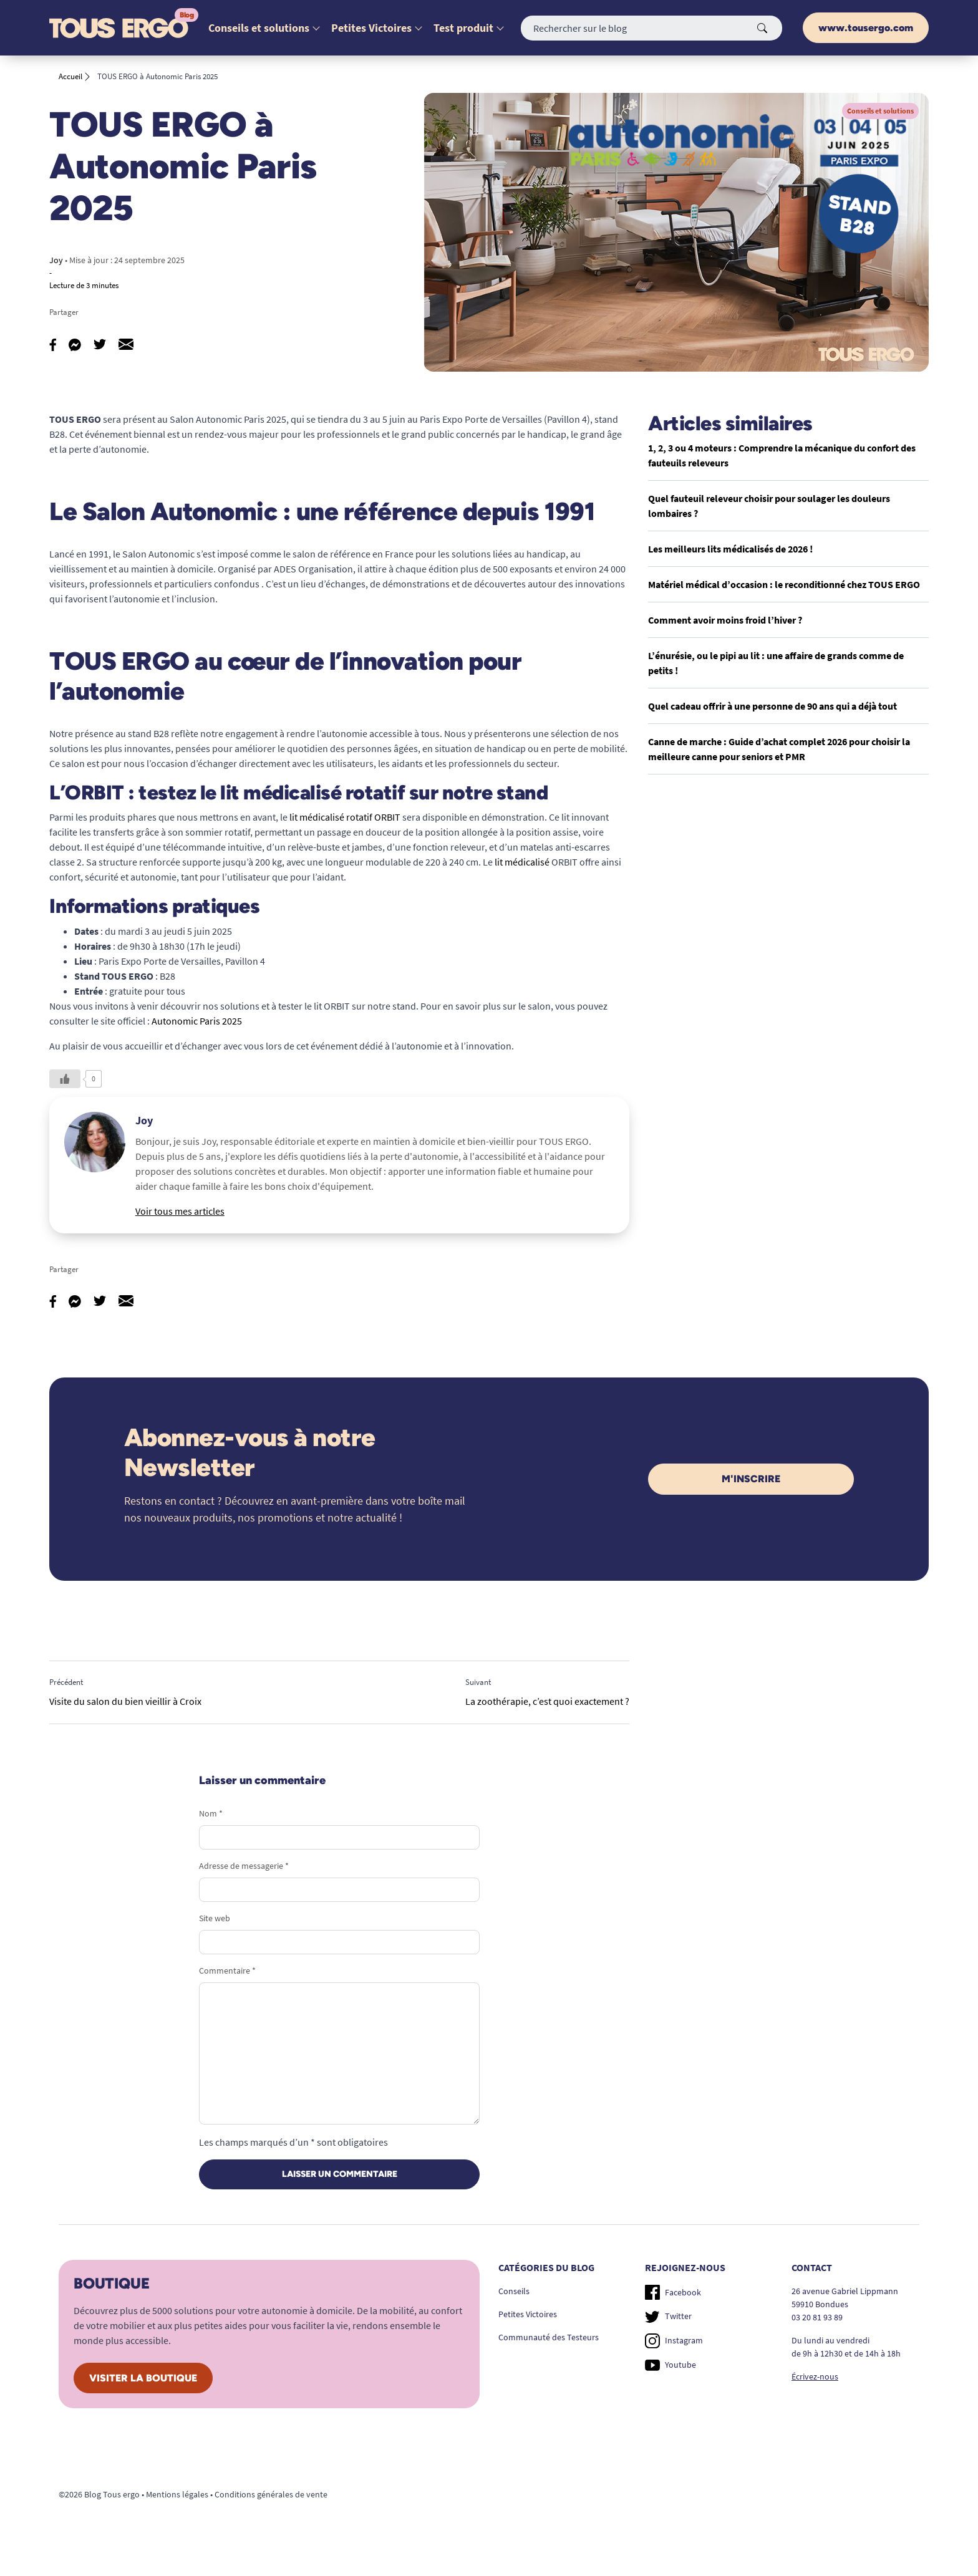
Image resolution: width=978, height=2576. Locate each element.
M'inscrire (751, 1479)
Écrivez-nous (815, 2376)
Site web (214, 1918)
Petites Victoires (371, 28)
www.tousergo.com (865, 28)
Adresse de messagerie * (244, 1865)
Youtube (670, 2365)
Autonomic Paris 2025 (197, 1021)
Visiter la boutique (143, 2378)
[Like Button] (64, 1078)
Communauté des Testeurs (548, 2337)
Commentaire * (227, 1970)
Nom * (211, 1813)
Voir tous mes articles (180, 1211)
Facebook (673, 2292)
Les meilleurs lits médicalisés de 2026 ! (730, 549)
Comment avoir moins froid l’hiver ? (725, 620)
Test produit (463, 28)
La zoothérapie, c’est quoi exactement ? (547, 1701)
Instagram (674, 2340)
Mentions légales (177, 2494)
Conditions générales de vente (271, 2494)
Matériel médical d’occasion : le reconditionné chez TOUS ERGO (784, 584)
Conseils (514, 2291)
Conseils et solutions (258, 28)
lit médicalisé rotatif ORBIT (344, 817)
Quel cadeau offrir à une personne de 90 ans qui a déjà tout (772, 706)
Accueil (70, 76)
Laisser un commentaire (339, 2174)
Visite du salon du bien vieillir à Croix (125, 1701)
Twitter (668, 2316)
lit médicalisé (522, 862)
